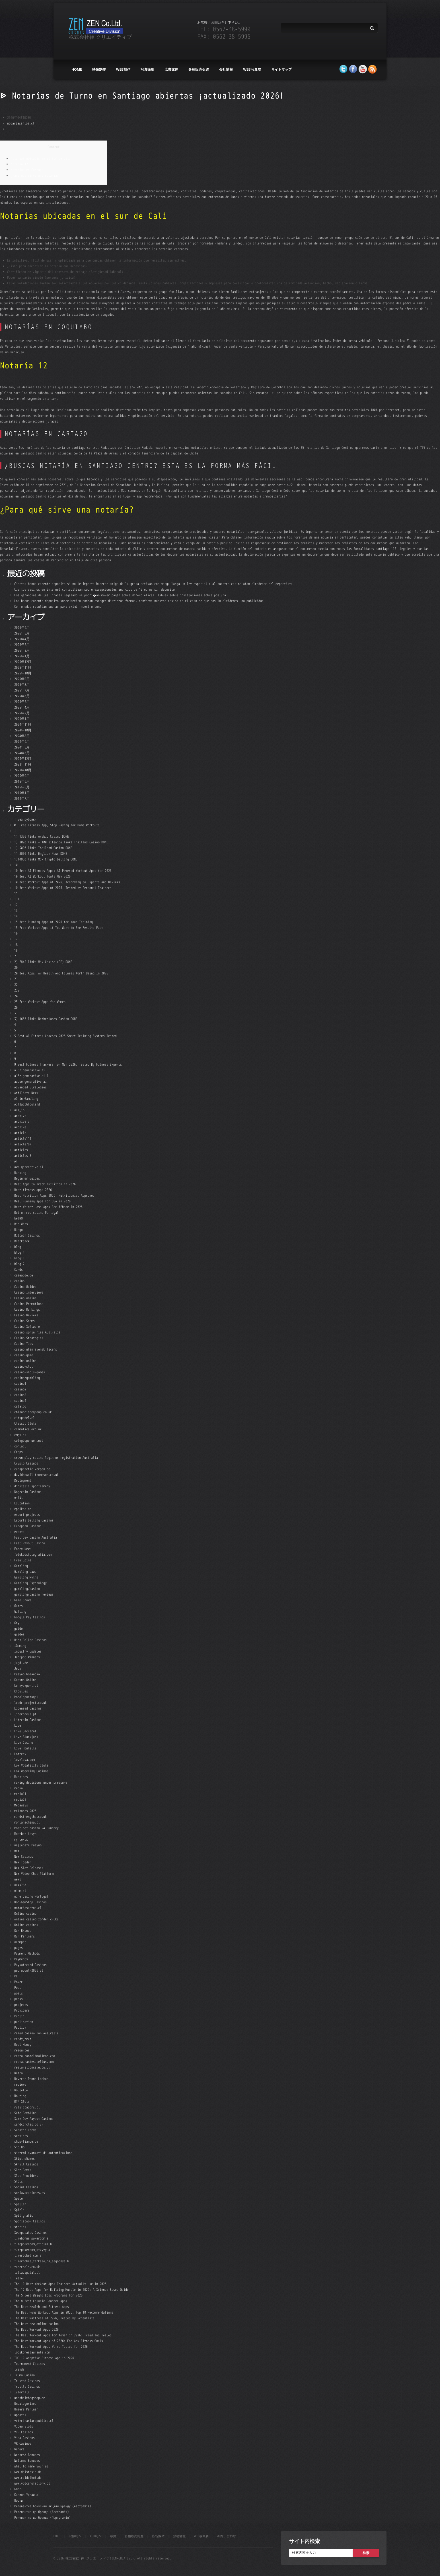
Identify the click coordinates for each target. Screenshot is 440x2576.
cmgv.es (20, 1434)
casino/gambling (27, 1377)
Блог (17, 2489)
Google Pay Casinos (29, 1617)
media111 (21, 1793)
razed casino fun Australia (36, 2033)
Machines (21, 1776)
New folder (22, 1862)
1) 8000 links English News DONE (40, 853)
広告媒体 (171, 69)
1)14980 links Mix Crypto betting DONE (45, 859)
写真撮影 (147, 69)
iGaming (20, 1645)
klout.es (21, 1691)
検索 (366, 2552)
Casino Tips (23, 1343)
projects (21, 2004)
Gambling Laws (25, 1571)
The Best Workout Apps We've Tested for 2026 (51, 2346)
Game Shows (22, 1600)
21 (16, 978)
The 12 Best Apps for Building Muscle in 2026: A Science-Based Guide (71, 2289)
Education (22, 1503)
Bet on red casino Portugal (36, 1212)
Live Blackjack (26, 1736)
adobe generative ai (30, 1081)
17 (16, 939)
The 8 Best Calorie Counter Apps (40, 2300)
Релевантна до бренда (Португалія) (42, 2517)
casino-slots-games (29, 1372)
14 (16, 916)
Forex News (22, 1548)
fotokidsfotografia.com (33, 1554)
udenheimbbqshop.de (29, 2397)
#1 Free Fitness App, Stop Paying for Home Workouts (57, 825)
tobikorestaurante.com (32, 2352)
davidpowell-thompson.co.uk (36, 1474)
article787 (22, 1144)
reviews (20, 2084)
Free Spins (22, 1560)
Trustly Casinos (27, 2386)
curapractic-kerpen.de (32, 1469)
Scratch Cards (25, 2130)
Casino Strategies (28, 1337)
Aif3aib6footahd (27, 1104)
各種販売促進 (198, 69)
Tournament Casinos (29, 2363)
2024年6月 (22, 741)
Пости (18, 2500)
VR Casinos (22, 2443)
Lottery (20, 1753)
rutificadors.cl (27, 2107)
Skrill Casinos (26, 2164)
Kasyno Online (25, 1679)
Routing (20, 2095)
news (17, 1879)
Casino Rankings (27, 1309)
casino (19, 1280)
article (20, 1132)
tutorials (22, 2392)
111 (16, 899)
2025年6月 (22, 696)
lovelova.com (24, 1759)
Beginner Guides (27, 1178)
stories (20, 2226)
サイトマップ (281, 69)
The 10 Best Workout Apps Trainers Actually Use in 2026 (60, 2283)
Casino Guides (25, 1286)
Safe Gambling (25, 2112)
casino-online (25, 1360)
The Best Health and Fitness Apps (41, 2306)
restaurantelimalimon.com (34, 2055)
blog (17, 1246)
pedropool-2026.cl (28, 1970)
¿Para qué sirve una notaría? (35, 175)
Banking (20, 1172)
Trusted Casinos (27, 2380)
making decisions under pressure (40, 1782)
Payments (21, 1959)
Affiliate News (26, 1092)
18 (16, 944)
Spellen (20, 2204)
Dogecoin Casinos (28, 1491)
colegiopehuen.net (28, 1440)
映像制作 (99, 69)
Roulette (21, 2090)
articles (21, 1149)
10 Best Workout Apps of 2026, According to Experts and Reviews (67, 882)
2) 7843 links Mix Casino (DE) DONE (43, 961)
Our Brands (22, 1930)
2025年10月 (22, 673)
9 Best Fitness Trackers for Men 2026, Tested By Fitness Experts (68, 1064)
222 (16, 990)
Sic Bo (19, 2147)
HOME (76, 69)
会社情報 (226, 69)
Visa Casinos (24, 2437)
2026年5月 (22, 633)
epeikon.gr (22, 1508)
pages (18, 1947)
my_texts (21, 1839)
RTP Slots (22, 2101)
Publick (20, 2027)
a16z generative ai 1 (31, 1075)
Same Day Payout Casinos (34, 2118)
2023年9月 (22, 775)
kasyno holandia (27, 1674)
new (16, 1850)
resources (22, 2050)
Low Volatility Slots (31, 1765)
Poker (18, 1981)
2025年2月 (22, 713)
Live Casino (23, 1742)
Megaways (21, 1805)
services (21, 2135)
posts (18, 1993)
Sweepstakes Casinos (30, 2232)
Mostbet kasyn (25, 1833)
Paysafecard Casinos (30, 1964)
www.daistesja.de (28, 2471)
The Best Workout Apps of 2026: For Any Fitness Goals (58, 2340)
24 (16, 996)
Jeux (17, 1668)
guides (19, 1634)
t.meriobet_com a (28, 2255)
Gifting (20, 1611)
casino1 (20, 1383)
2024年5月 (22, 747)
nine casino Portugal (31, 1896)
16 (16, 933)
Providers (22, 2010)
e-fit (18, 1497)
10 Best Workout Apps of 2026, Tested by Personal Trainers (63, 887)
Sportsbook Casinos (29, 2221)
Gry (16, 1622)
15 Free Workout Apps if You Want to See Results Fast (58, 927)
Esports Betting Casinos (34, 1520)
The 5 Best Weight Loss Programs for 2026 (48, 2295)
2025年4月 (22, 707)
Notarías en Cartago (27, 169)
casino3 (20, 1394)
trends (19, 2369)
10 (16, 864)
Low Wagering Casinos (31, 1771)
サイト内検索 (304, 2541)
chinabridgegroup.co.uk (33, 1412)
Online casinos (26, 1924)
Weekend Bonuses (27, 2454)
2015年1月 (22, 792)
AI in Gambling (26, 1098)
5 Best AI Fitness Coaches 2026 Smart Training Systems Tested (65, 1035)
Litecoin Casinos (28, 1719)
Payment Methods (27, 1953)
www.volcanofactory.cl (32, 2483)
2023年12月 (22, 758)
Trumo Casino (24, 2375)
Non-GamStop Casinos (30, 1902)
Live (17, 1725)
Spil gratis (23, 2215)
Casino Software (27, 1326)
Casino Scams (24, 1320)
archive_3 (22, 1121)
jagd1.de (21, 1662)
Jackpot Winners (27, 1657)
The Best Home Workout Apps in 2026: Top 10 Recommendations (63, 2312)
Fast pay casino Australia (35, 1537)
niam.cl (20, 1890)
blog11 (19, 1258)
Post (17, 1987)
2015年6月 (22, 781)
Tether (19, 2278)
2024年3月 (22, 752)
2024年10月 (22, 730)
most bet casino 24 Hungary (36, 1828)
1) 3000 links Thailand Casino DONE (43, 847)
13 (16, 910)
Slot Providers (26, 2175)
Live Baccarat (25, 1731)
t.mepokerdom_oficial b (33, 2243)
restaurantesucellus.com (34, 2061)
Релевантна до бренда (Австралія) (41, 2511)
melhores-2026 (25, 1810)
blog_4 (19, 1252)
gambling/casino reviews (34, 1594)
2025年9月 (22, 678)
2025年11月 (22, 667)
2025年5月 (22, 701)
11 (16, 893)
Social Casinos (26, 2187)
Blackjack (22, 1241)
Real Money (22, 2044)
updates (20, 2414)
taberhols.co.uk (27, 2266)
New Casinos (23, 1856)
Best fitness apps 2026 (33, 1189)
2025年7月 (22, 690)
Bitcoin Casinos (27, 1235)
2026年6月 (22, 627)
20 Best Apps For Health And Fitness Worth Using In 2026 (61, 973)
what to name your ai (31, 2466)
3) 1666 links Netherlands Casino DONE (45, 1018)
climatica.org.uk (28, 1429)
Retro (18, 2073)
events (19, 1531)
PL (16, 1976)
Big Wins (21, 1223)
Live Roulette (25, 1748)
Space (18, 2198)
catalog (20, 1406)
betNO (18, 1218)
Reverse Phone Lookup (31, 2078)
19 (16, 950)
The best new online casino (36, 2323)
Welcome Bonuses (27, 2460)
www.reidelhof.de (28, 2477)
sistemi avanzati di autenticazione (43, 2152)
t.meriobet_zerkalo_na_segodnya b (41, 2261)
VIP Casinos (23, 2432)
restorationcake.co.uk (32, 2067)
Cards (18, 1269)
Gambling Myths (26, 1577)
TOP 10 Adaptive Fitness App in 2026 (44, 2357)
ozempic (20, 1941)
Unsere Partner (26, 2409)
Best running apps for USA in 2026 (42, 1201)
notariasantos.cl (20, 123)
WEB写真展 (252, 69)
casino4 (20, 1400)
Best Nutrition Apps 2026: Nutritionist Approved (54, 1195)
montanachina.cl (27, 1822)
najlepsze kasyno (28, 1845)
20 (16, 967)
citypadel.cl (24, 1417)
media (18, 1788)
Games (18, 1605)
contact (20, 1446)
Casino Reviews (26, 1315)
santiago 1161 (387, 548)
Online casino (25, 1913)
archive (20, 1115)
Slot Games (22, 2169)
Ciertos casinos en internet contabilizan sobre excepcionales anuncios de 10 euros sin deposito (94, 589)
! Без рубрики (25, 819)
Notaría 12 (19, 164)
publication (23, 2021)
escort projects (27, 1514)
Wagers (19, 2449)
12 (16, 904)
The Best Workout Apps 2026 (36, 2329)
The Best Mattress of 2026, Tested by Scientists (54, 2318)
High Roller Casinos (30, 1639)
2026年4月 (22, 639)
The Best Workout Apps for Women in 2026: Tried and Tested (63, 2335)
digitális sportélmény (32, 1486)
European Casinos (28, 1525)
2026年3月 (22, 644)
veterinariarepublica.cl (34, 2420)
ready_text (22, 2038)
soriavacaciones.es (29, 2192)
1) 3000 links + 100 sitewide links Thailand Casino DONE (61, 842)
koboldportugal (26, 1696)
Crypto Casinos (26, 1463)
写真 (113, 2536)
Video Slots (23, 2426)
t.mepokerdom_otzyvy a (32, 2249)
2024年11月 (22, 724)
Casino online (25, 1298)
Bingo (18, 1229)
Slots (18, 2181)
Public (19, 2016)
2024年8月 (22, 735)
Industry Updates (28, 1651)
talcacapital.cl (27, 2272)
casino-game (23, 1355)
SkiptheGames (24, 2158)
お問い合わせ (226, 2536)
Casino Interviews (28, 1292)
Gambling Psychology (30, 1582)
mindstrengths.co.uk (30, 1816)
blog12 (19, 1263)
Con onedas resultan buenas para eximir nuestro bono (57, 606)
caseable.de (23, 1275)
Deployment (22, 1480)
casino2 (20, 1389)
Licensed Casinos (28, 1708)
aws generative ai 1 (30, 1166)
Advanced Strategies (30, 1087)
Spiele (19, 2209)
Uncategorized (25, 2403)
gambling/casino (27, 1588)
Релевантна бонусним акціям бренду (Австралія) (52, 2506)
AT (16, 1161)
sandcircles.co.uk (28, 2124)
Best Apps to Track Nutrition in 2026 (45, 1184)
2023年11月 (22, 764)
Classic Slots (25, 1423)
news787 (20, 1884)
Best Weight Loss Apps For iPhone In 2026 (48, 1206)
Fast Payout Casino (29, 1543)
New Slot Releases (28, 1867)
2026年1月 (22, 656)
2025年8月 (22, 684)
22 (16, 984)
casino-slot (23, 1366)
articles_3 (22, 1155)
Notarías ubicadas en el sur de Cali (41, 158)
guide (18, 1628)
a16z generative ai (29, 1070)
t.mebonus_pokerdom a (31, 2238)
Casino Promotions (28, 1303)
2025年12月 (22, 661)
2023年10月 (22, 770)
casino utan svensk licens (35, 1349)
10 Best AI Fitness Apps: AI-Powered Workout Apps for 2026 (63, 870)
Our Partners (24, 1936)
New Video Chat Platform (34, 1873)
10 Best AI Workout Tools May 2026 (42, 876)
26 (16, 1007)
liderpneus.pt (25, 1714)
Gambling (21, 1565)
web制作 (123, 69)
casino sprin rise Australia (37, 1332)
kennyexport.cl (26, 1685)
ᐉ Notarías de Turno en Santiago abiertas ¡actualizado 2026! (142, 95)
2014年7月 (22, 798)
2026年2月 (22, 650)
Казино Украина (26, 2494)
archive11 (22, 1127)
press (18, 1998)
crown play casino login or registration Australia (56, 1457)
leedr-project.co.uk (30, 1702)
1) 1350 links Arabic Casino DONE (41, 836)
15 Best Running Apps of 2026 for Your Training (53, 921)
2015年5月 (22, 787)
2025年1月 (22, 718)
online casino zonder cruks (36, 1919)
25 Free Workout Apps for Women (39, 1001)
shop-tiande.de (26, 2141)
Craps (18, 1451)
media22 (20, 1799)
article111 (22, 1138)
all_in (19, 1110)
